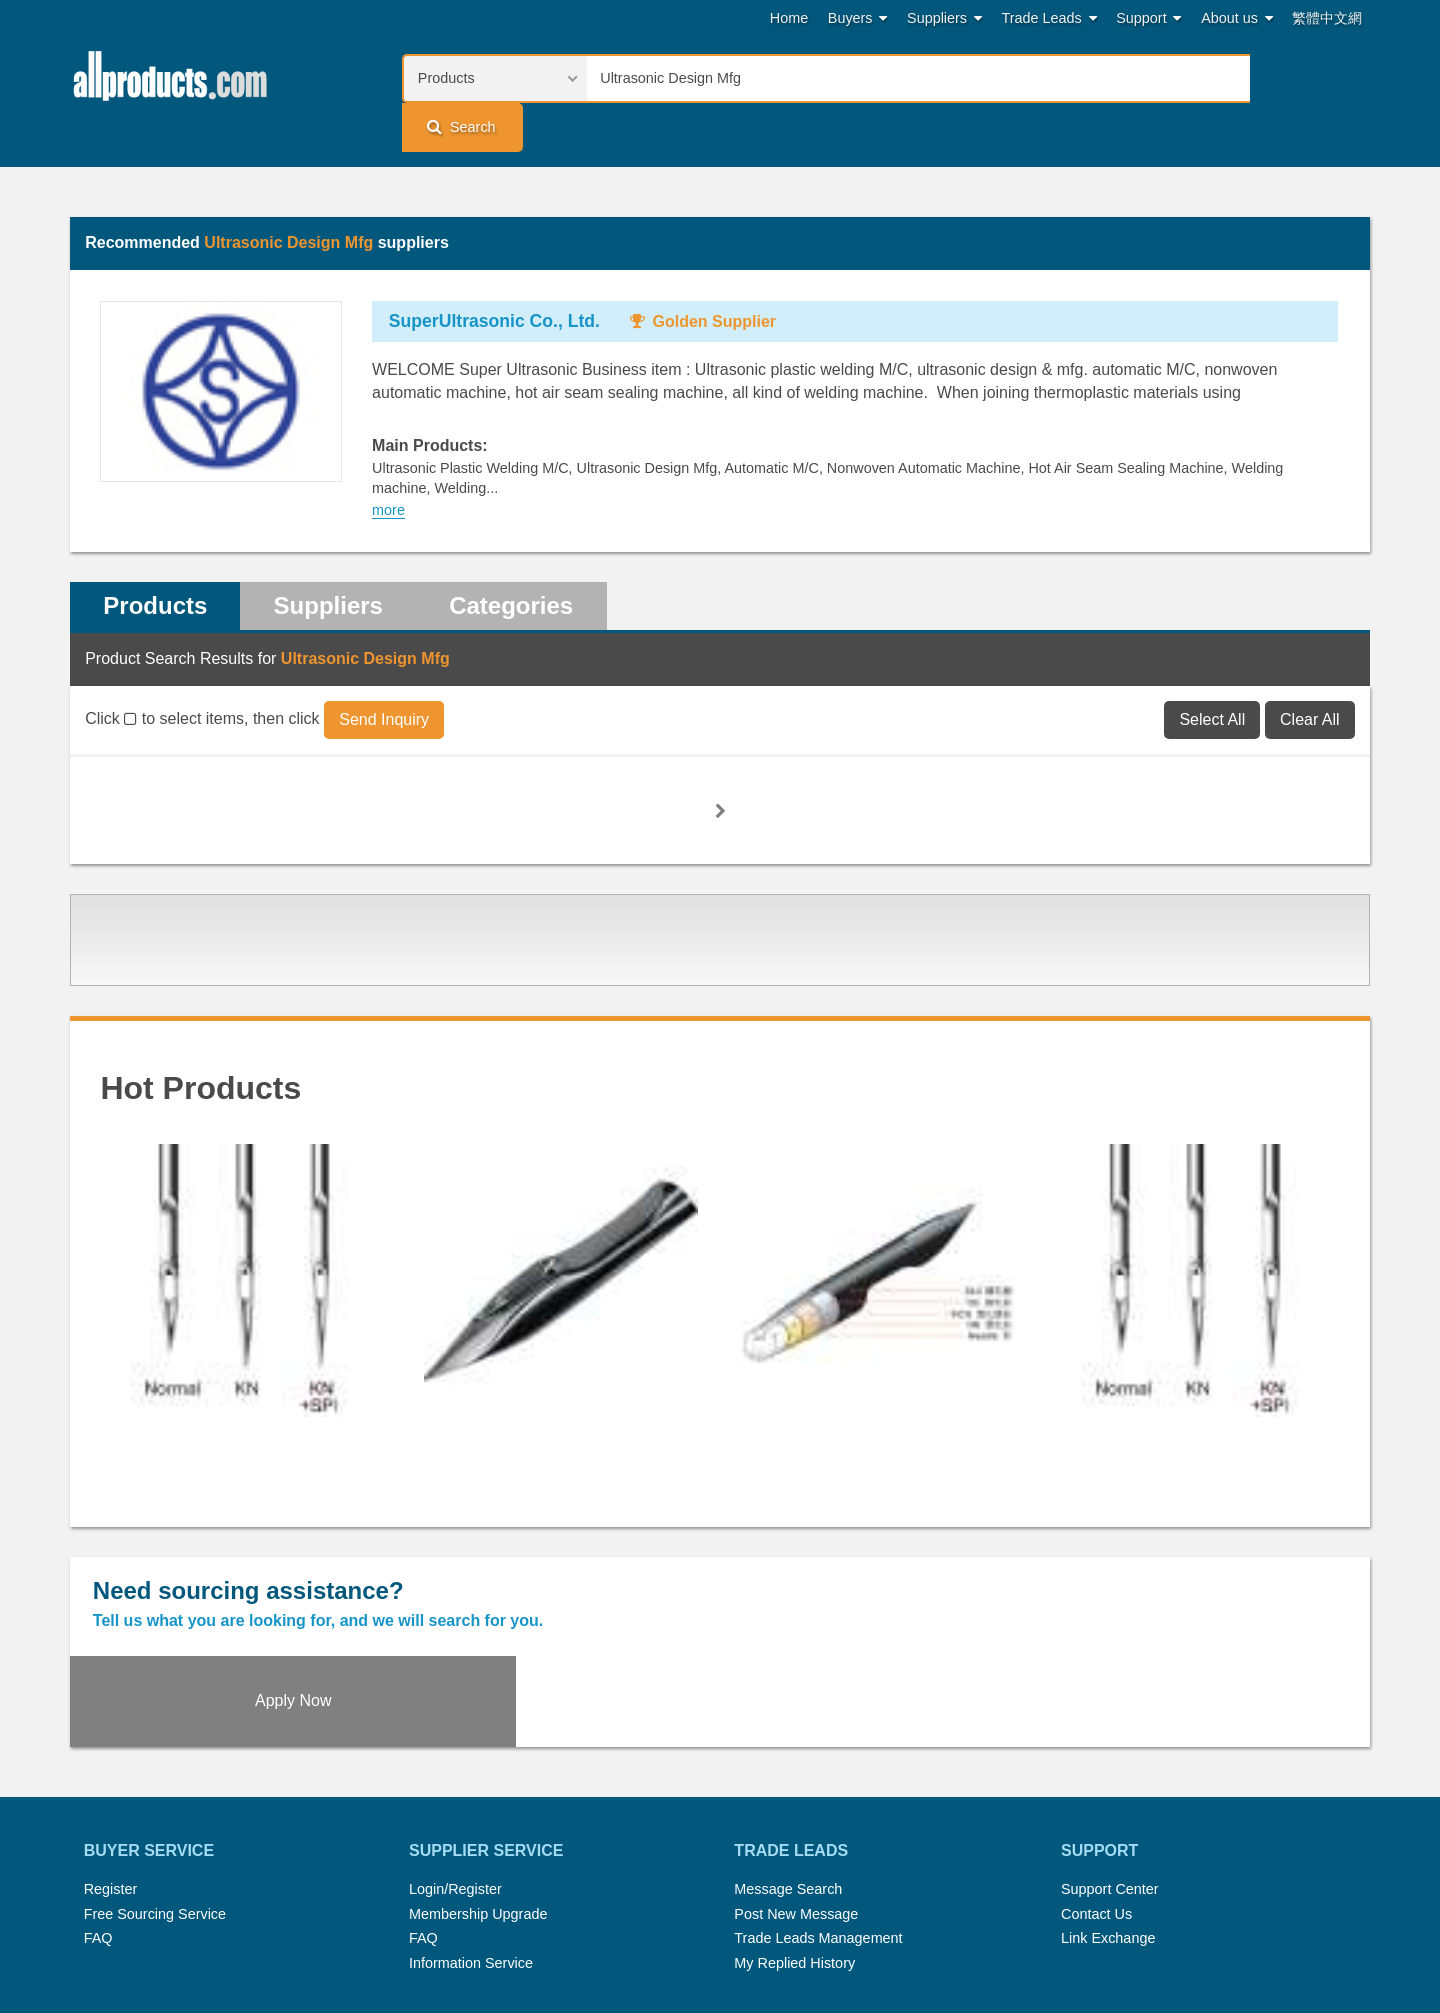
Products (156, 559)
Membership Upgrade (478, 1778)
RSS (932, 1916)
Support (1148, 18)
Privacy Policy (744, 1941)
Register (111, 1753)
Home (789, 18)
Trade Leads (1049, 18)
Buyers (858, 18)
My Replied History (794, 1827)
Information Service (471, 1827)
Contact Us (1096, 1778)
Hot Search (508, 1916)
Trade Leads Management (818, 1802)
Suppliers (944, 18)
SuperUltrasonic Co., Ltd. (494, 275)
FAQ (98, 1802)
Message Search (788, 1753)
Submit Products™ (839, 1916)
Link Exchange (1108, 1802)
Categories (516, 559)
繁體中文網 (1327, 18)
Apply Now (1207, 1561)
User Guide (915, 1941)
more (388, 464)
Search (1306, 77)
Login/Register (455, 1753)
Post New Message (796, 1778)
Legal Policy (641, 1941)
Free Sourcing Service (155, 1778)
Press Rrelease (711, 1916)
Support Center (1110, 1753)
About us (1237, 18)
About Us (995, 1916)
